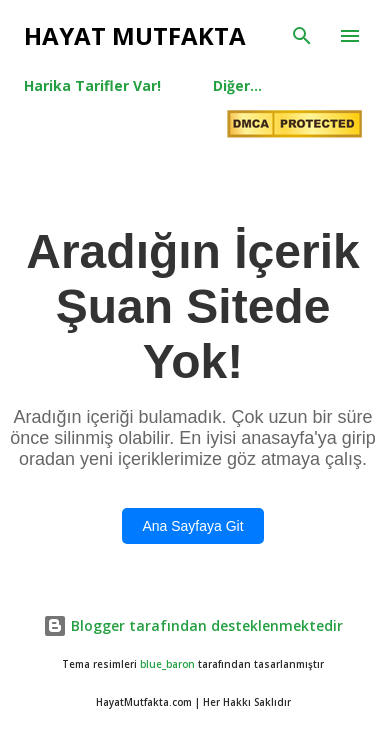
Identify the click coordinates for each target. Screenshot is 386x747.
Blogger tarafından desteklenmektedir (193, 625)
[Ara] (302, 36)
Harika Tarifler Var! (92, 85)
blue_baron (167, 664)
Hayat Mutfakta (135, 35)
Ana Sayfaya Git (192, 526)
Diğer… (237, 85)
